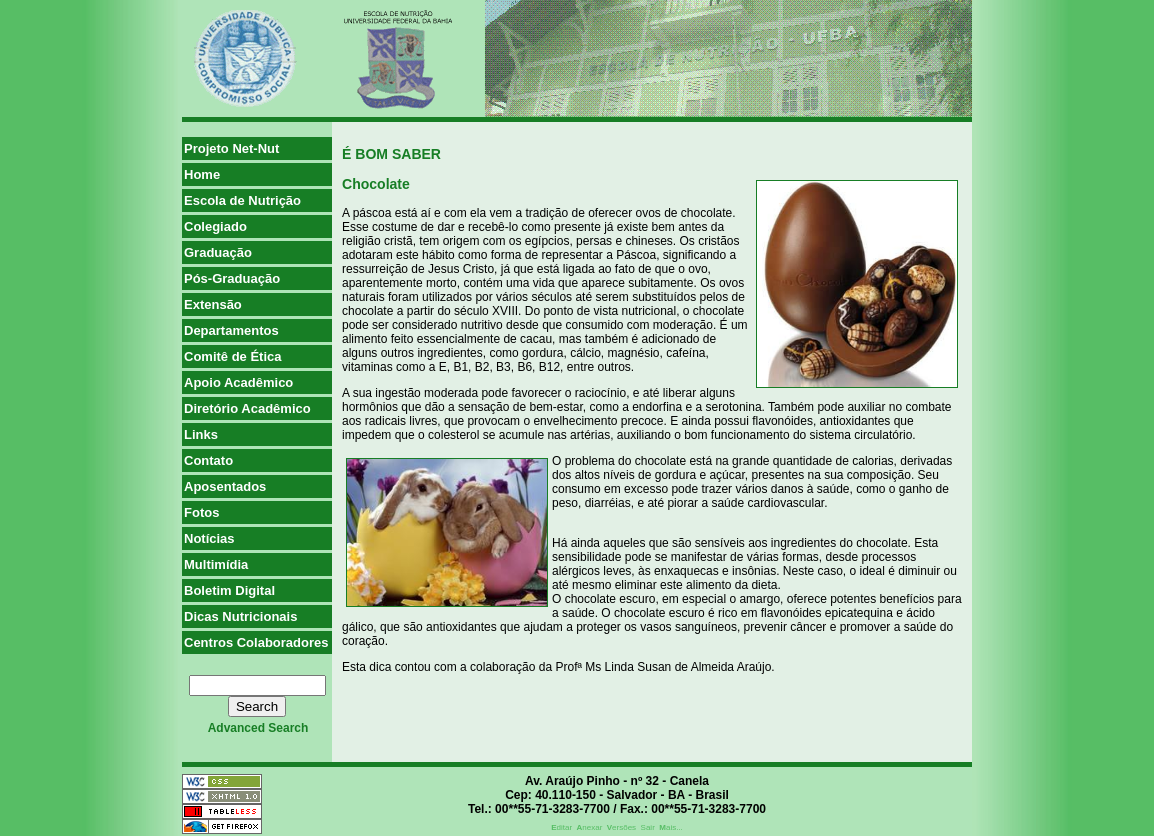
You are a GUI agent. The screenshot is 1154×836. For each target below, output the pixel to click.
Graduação (218, 252)
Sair (648, 827)
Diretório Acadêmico (247, 408)
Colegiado (215, 226)
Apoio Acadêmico (238, 382)
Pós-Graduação (232, 278)
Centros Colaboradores (256, 642)
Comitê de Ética (233, 356)
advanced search (258, 728)
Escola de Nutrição (242, 200)
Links (201, 434)
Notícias (209, 538)
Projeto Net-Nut (231, 148)
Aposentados (225, 486)
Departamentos (231, 330)
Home (202, 174)
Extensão (213, 304)
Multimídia (216, 564)
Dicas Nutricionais (240, 616)
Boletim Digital (229, 590)
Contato (208, 460)
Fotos (201, 512)
